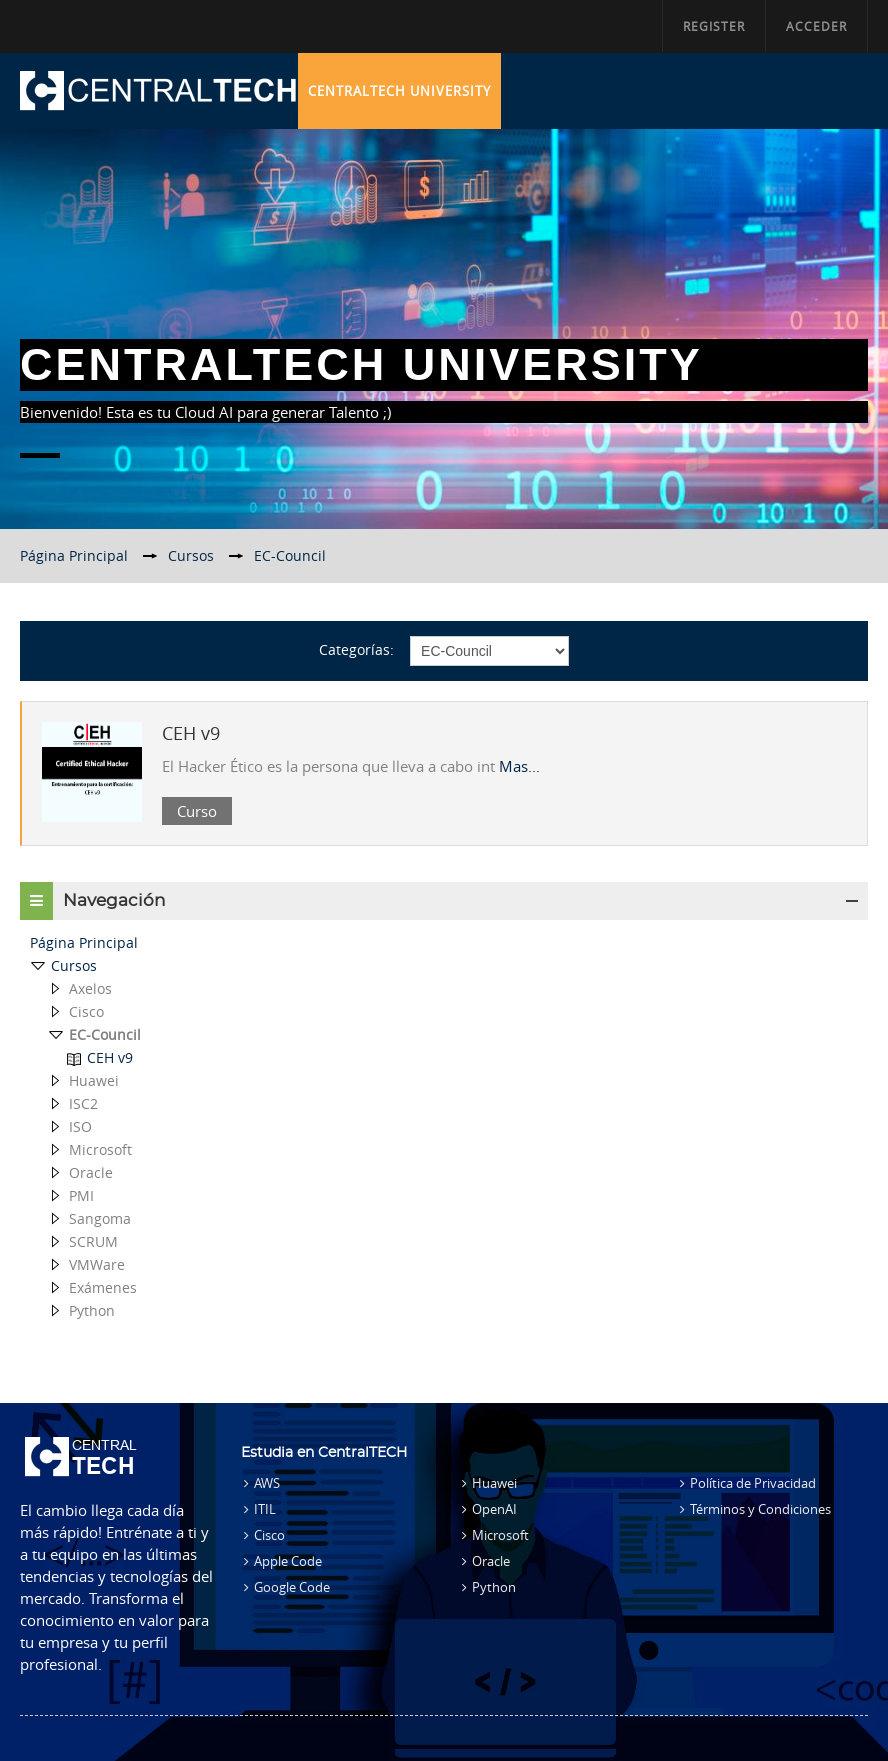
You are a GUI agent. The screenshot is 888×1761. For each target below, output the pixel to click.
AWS (267, 1483)
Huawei (494, 1483)
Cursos (74, 965)
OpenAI (494, 1509)
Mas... (519, 766)
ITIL (265, 1509)
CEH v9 (191, 733)
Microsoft (500, 1535)
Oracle (491, 1561)
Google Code (292, 1587)
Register (714, 26)
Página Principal (84, 942)
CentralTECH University (399, 91)
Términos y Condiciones (760, 1509)
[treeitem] (444, 943)
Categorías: (356, 649)
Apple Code (288, 1561)
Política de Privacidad (753, 1483)
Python (494, 1587)
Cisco (269, 1535)
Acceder (816, 26)
